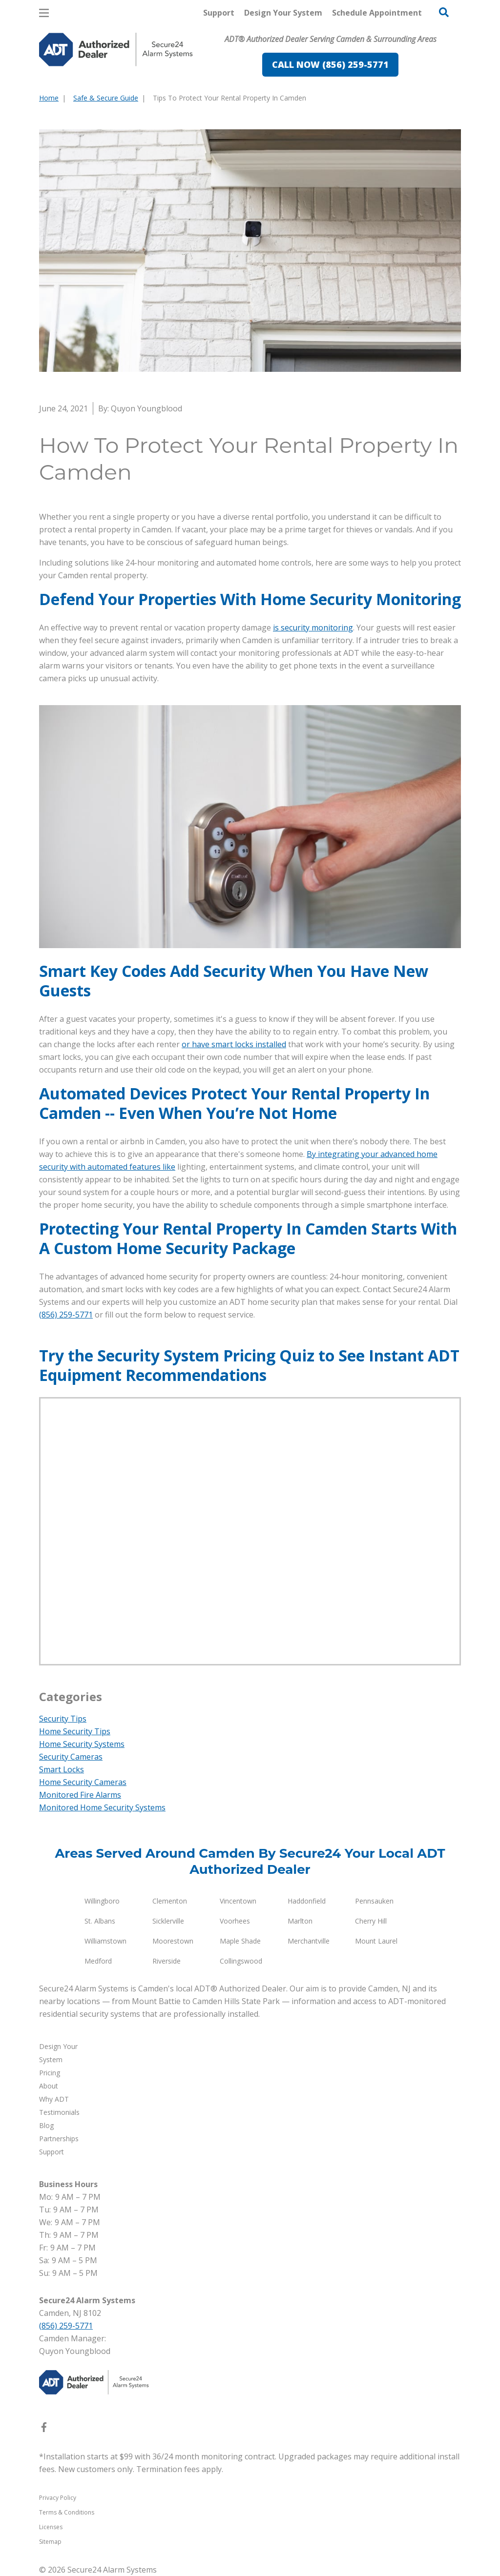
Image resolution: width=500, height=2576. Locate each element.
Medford (98, 1961)
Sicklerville (168, 1921)
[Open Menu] (44, 13)
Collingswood (241, 1961)
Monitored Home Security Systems (102, 1807)
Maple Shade (240, 1941)
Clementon (169, 1901)
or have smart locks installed (234, 1044)
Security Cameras (71, 1756)
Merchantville (309, 1941)
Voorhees (235, 1921)
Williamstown (105, 1941)
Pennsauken (374, 1901)
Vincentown (238, 1901)
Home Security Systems (82, 1744)
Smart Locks (61, 1769)
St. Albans (99, 1921)
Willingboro (102, 1901)
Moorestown (172, 1941)
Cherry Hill (371, 1921)
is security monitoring (313, 627)
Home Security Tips (74, 1731)
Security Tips (62, 1718)
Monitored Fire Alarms (80, 1794)
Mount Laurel (376, 1941)
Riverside (166, 1961)
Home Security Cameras (82, 1782)
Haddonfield (307, 1901)
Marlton (300, 1921)
